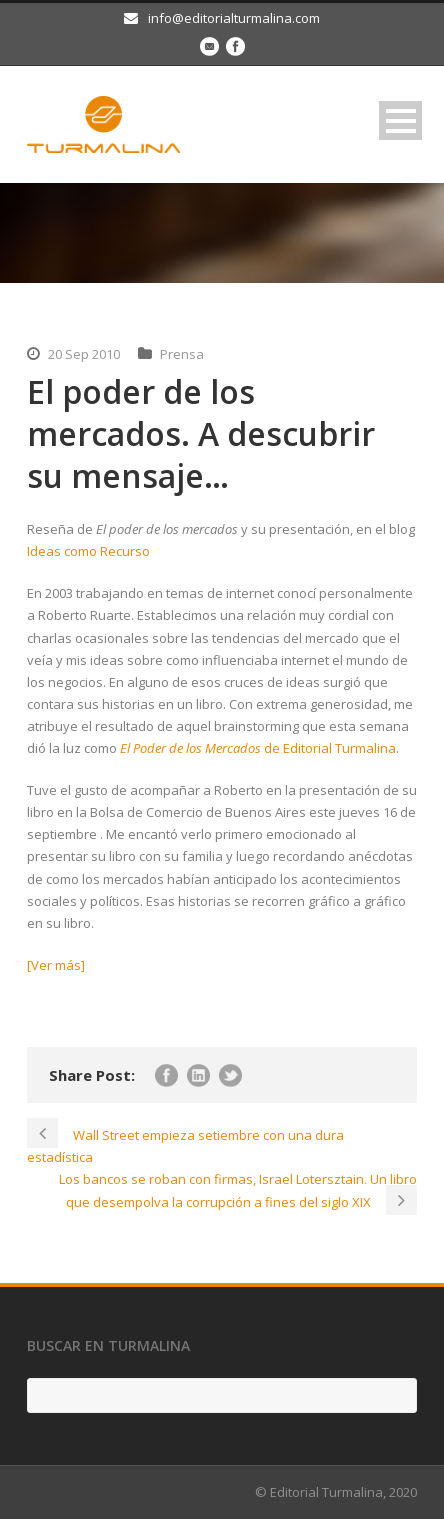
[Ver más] (56, 965)
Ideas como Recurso (88, 551)
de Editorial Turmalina (258, 748)
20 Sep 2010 (84, 354)
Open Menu (400, 120)
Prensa (182, 354)
